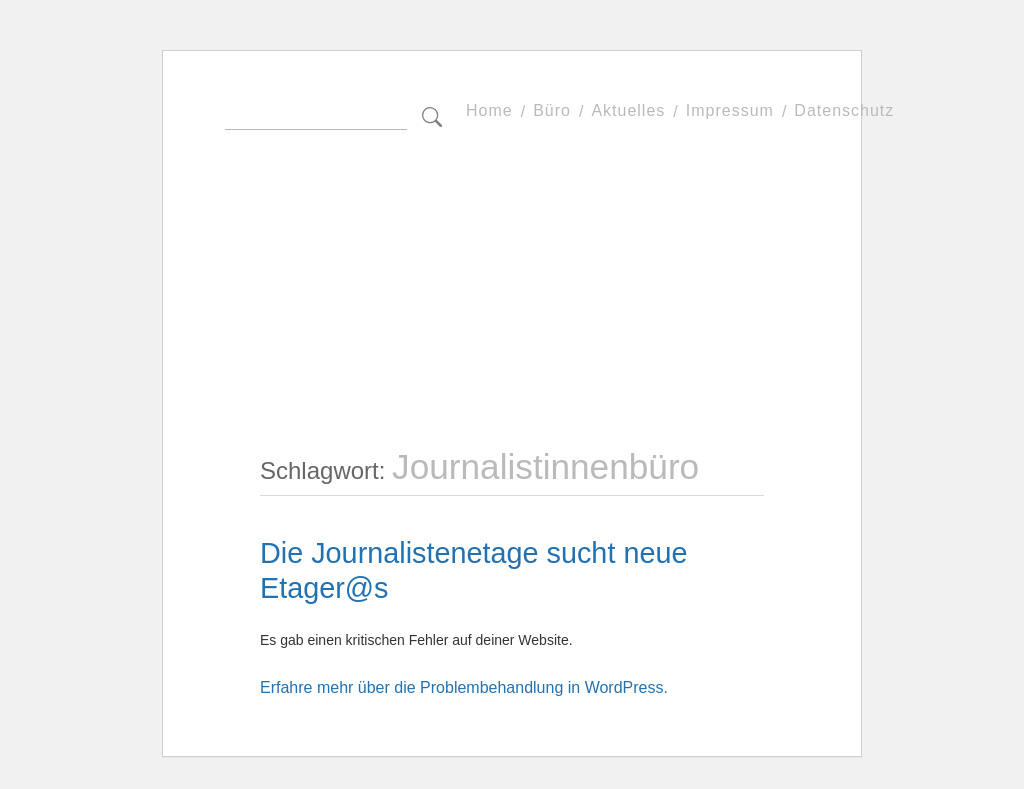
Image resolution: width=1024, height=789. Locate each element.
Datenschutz (844, 111)
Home (489, 111)
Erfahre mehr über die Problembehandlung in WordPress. (464, 687)
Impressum (730, 111)
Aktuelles (628, 111)
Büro (552, 111)
